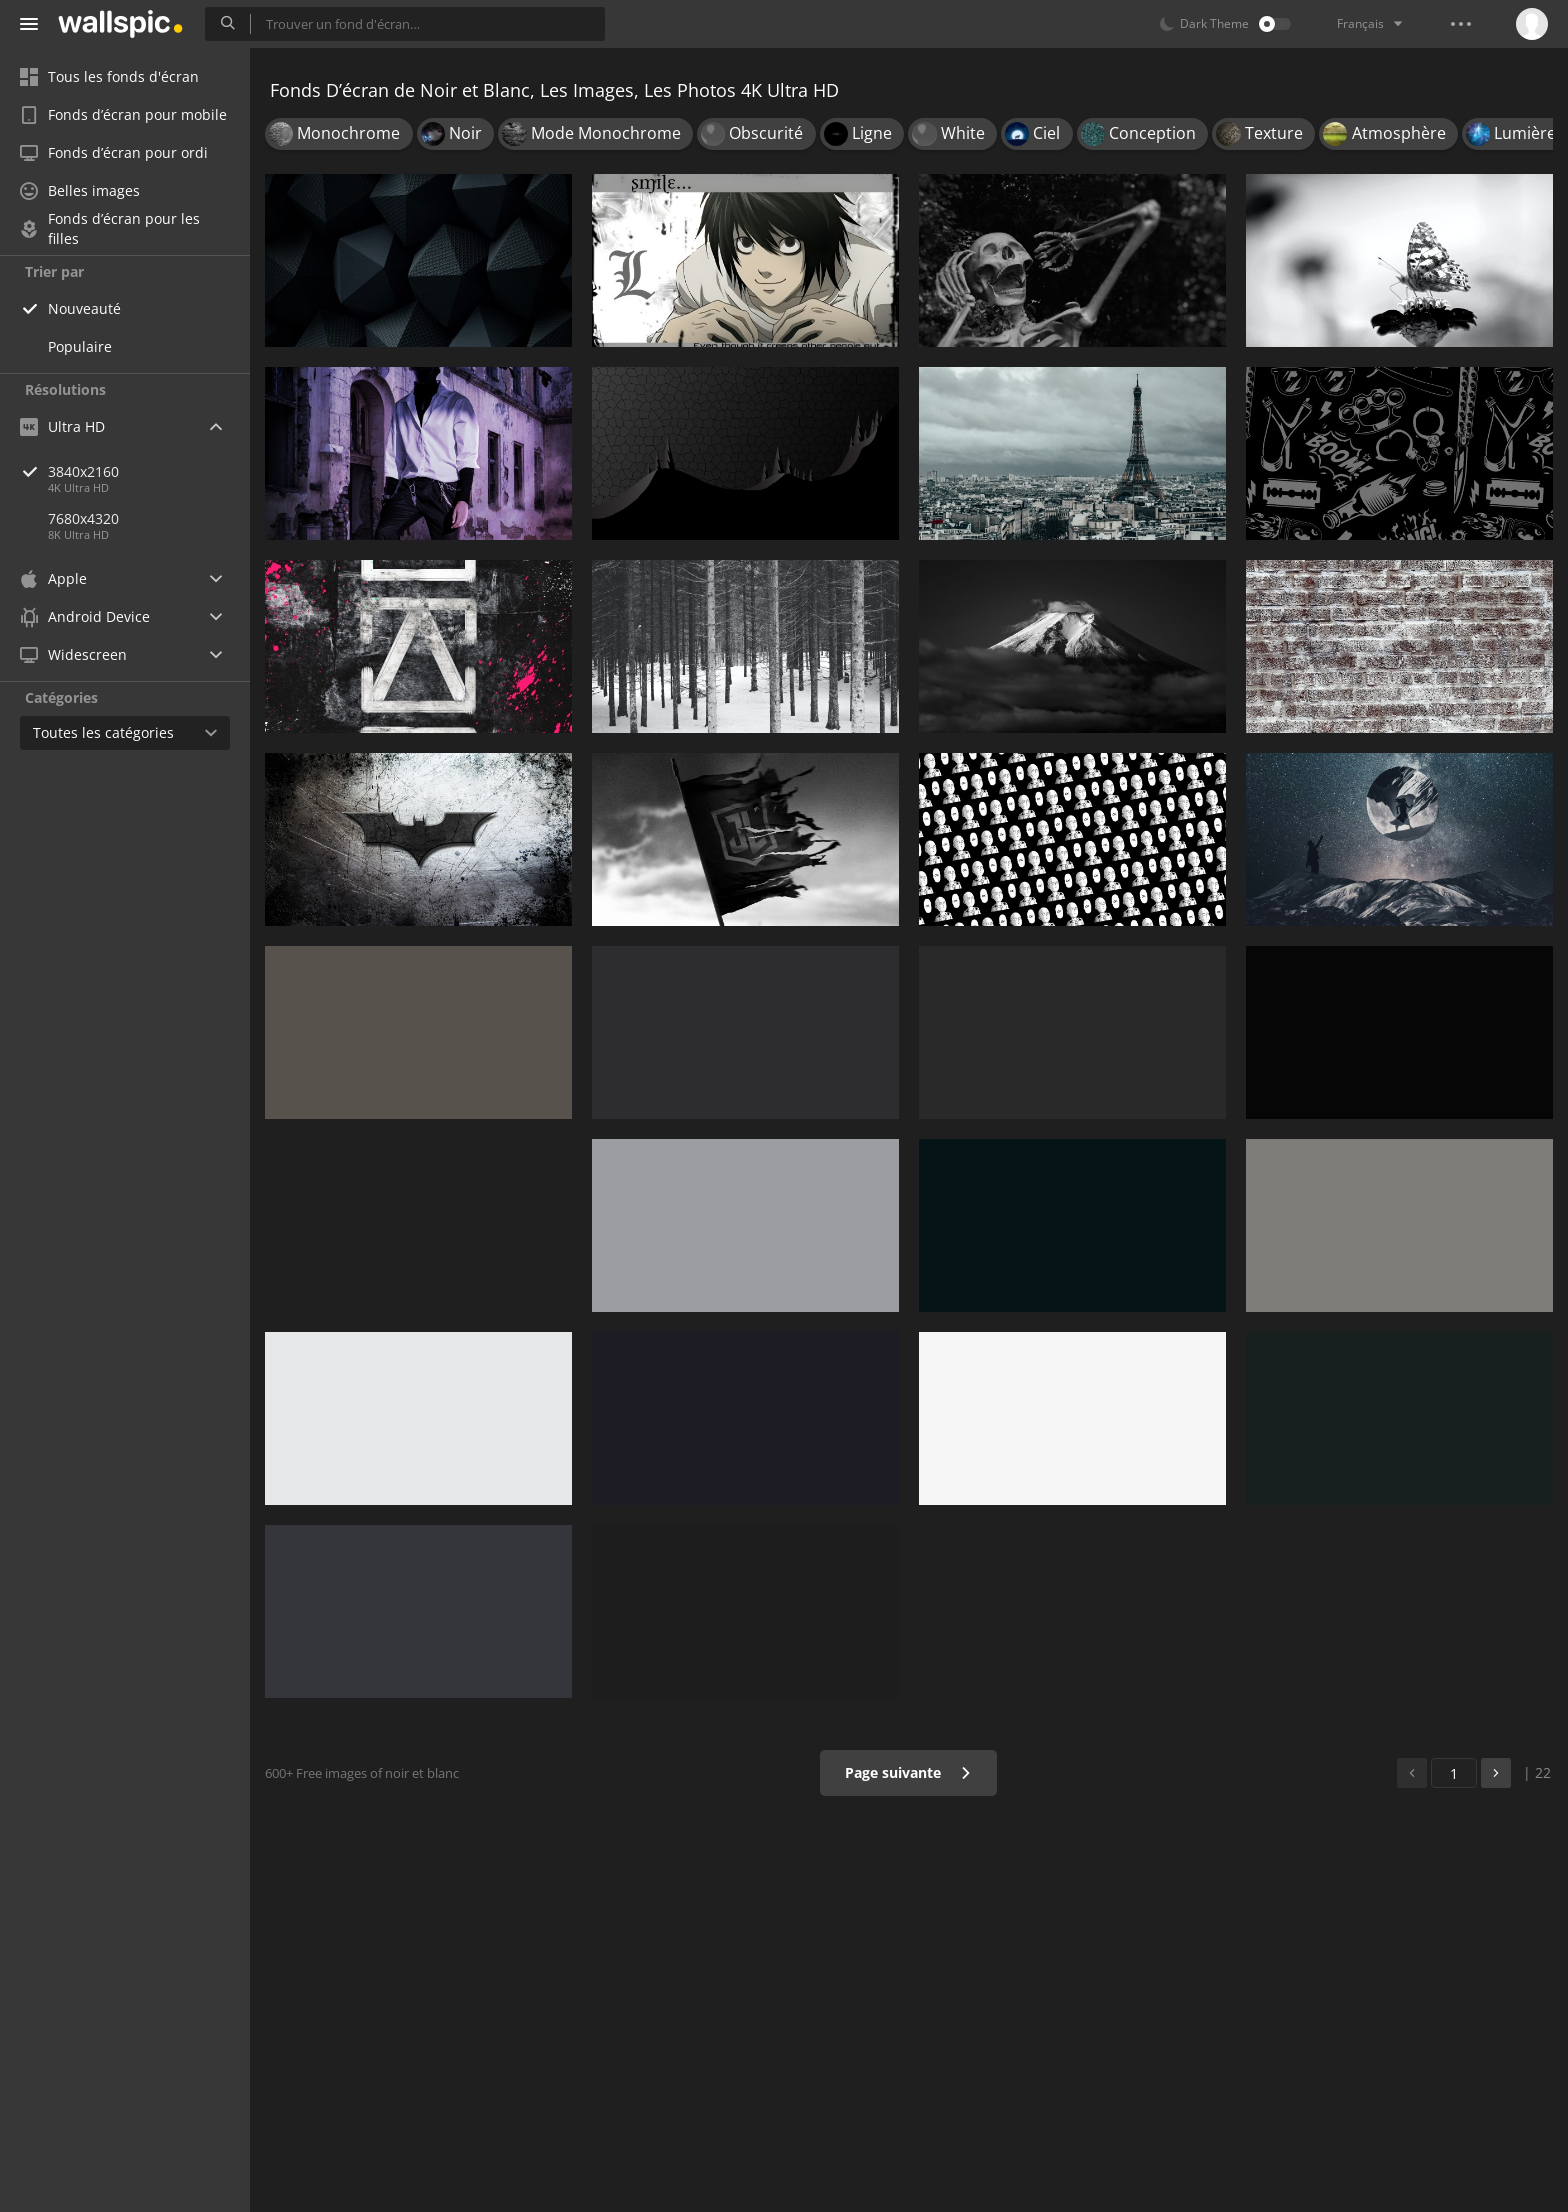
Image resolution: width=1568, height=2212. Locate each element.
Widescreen (73, 654)
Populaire (80, 346)
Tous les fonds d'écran (109, 76)
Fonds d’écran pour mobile (123, 114)
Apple (53, 578)
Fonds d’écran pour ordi (114, 152)
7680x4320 (83, 518)
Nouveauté (84, 308)
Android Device (85, 617)
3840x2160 (149, 471)
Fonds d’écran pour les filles (110, 229)
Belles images (80, 190)
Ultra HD (62, 426)
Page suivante (908, 1772)
